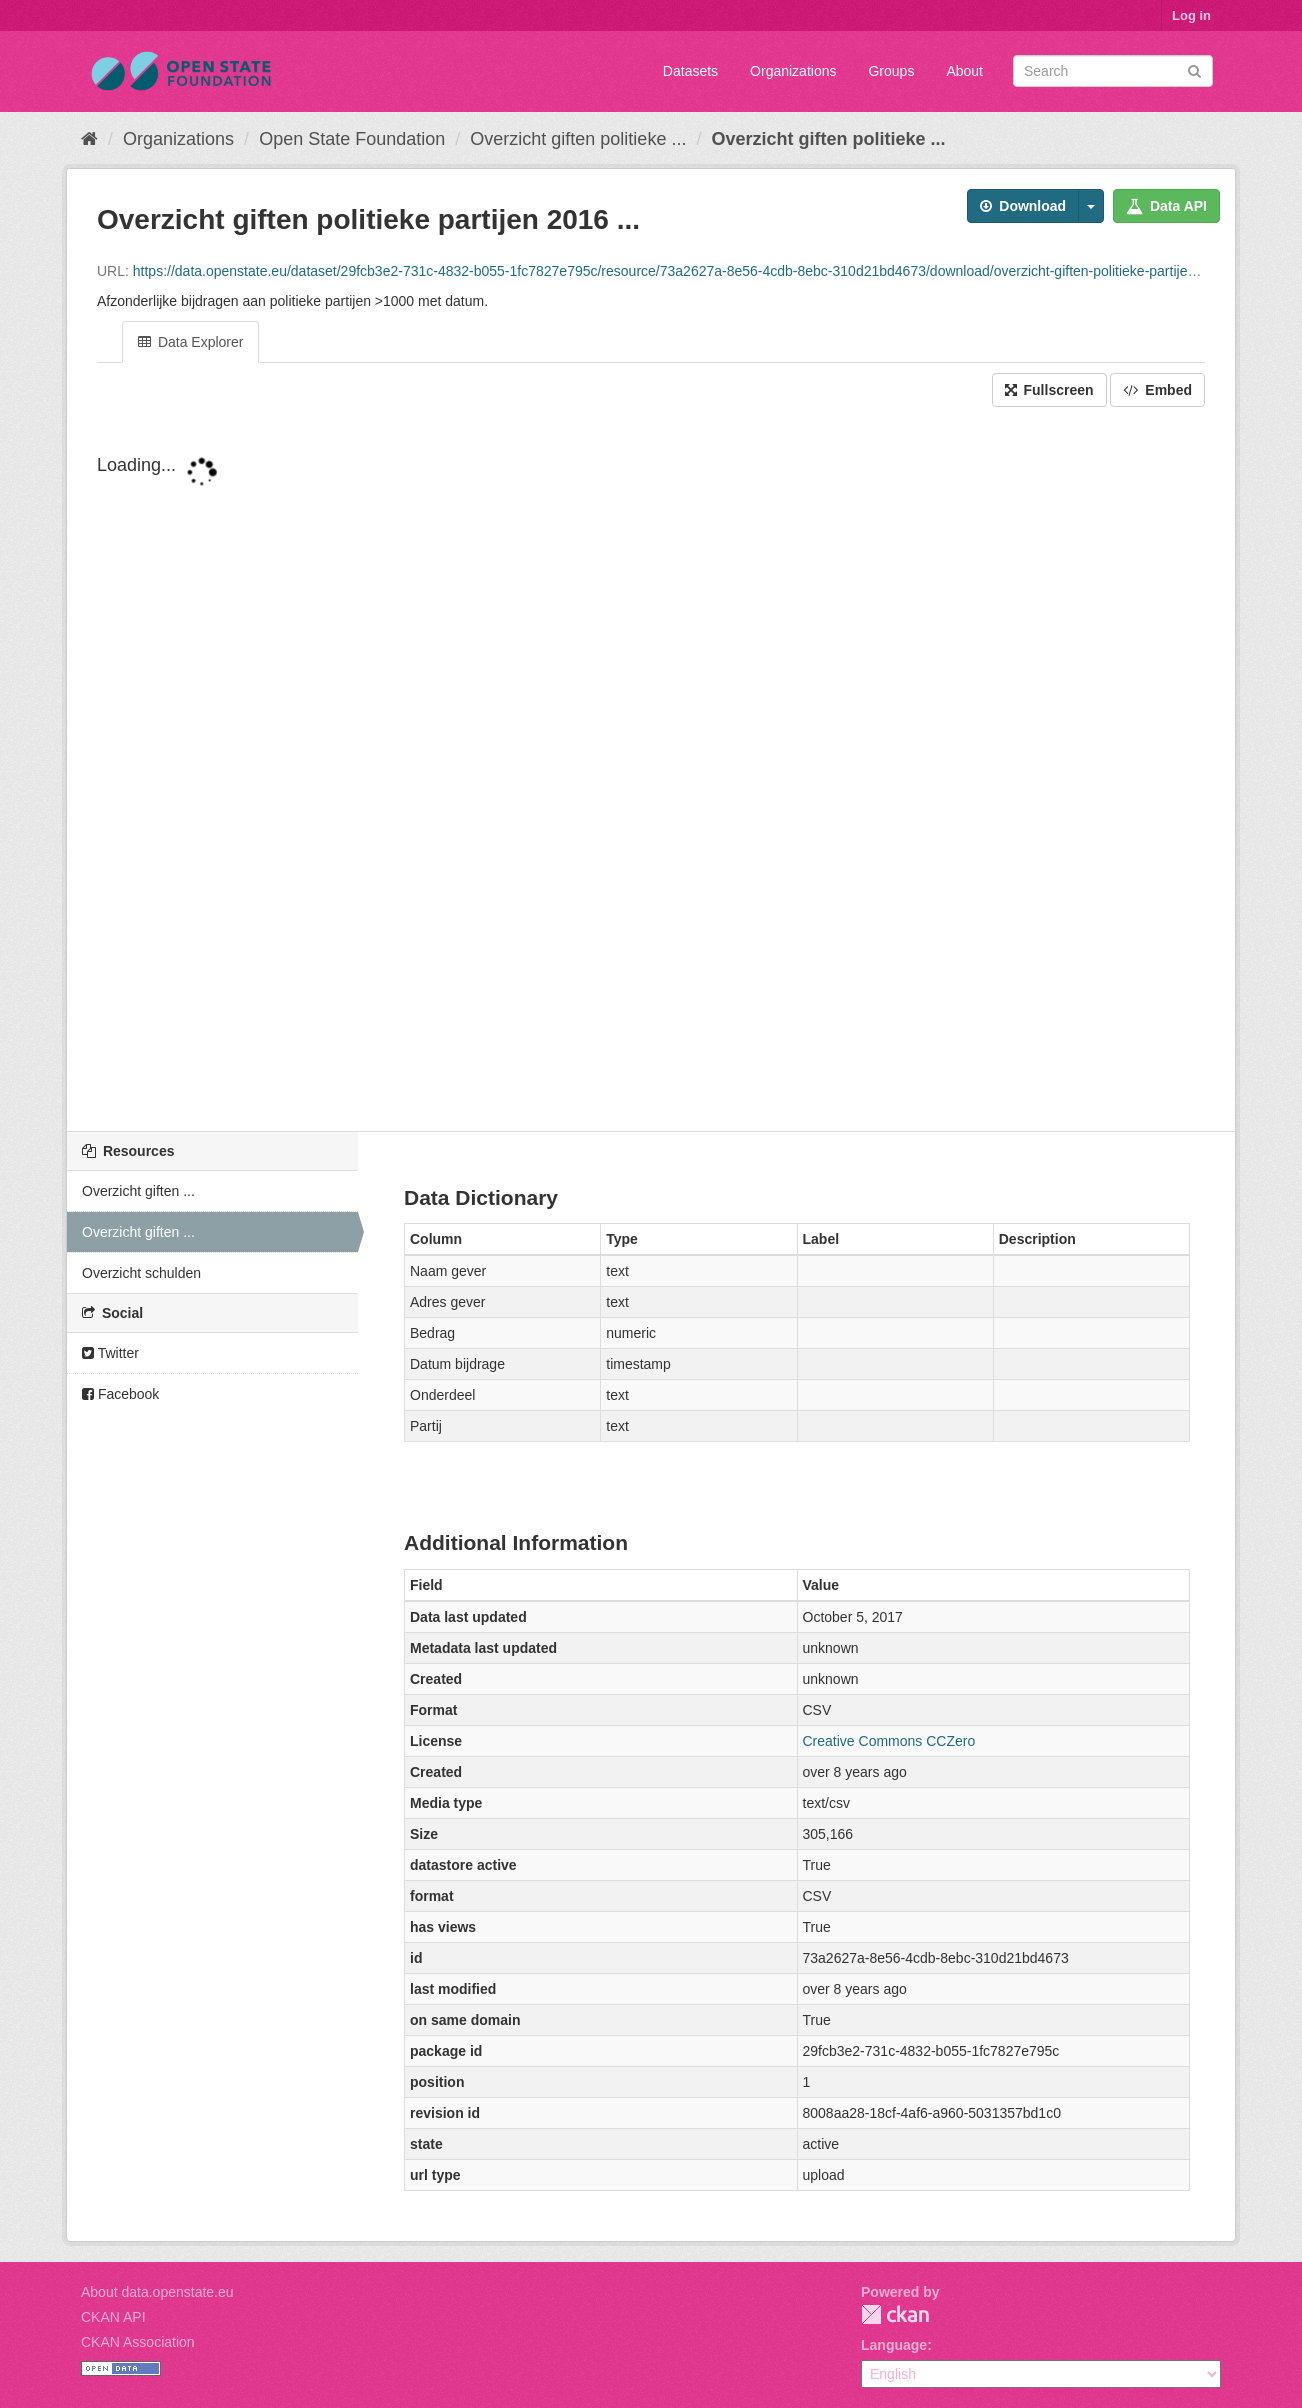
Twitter (110, 1353)
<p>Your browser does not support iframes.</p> (651, 771)
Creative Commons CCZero (889, 1741)
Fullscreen (1049, 390)
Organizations (793, 71)
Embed (1157, 390)
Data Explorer (190, 342)
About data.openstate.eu (157, 2292)
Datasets (690, 71)
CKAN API (113, 2317)
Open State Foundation (352, 139)
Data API (1166, 206)
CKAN (895, 2314)
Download (1023, 206)
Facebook (120, 1394)
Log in (1191, 15)
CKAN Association (138, 2342)
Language (894, 2345)
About (964, 71)
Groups (891, 71)
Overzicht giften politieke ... (578, 139)
